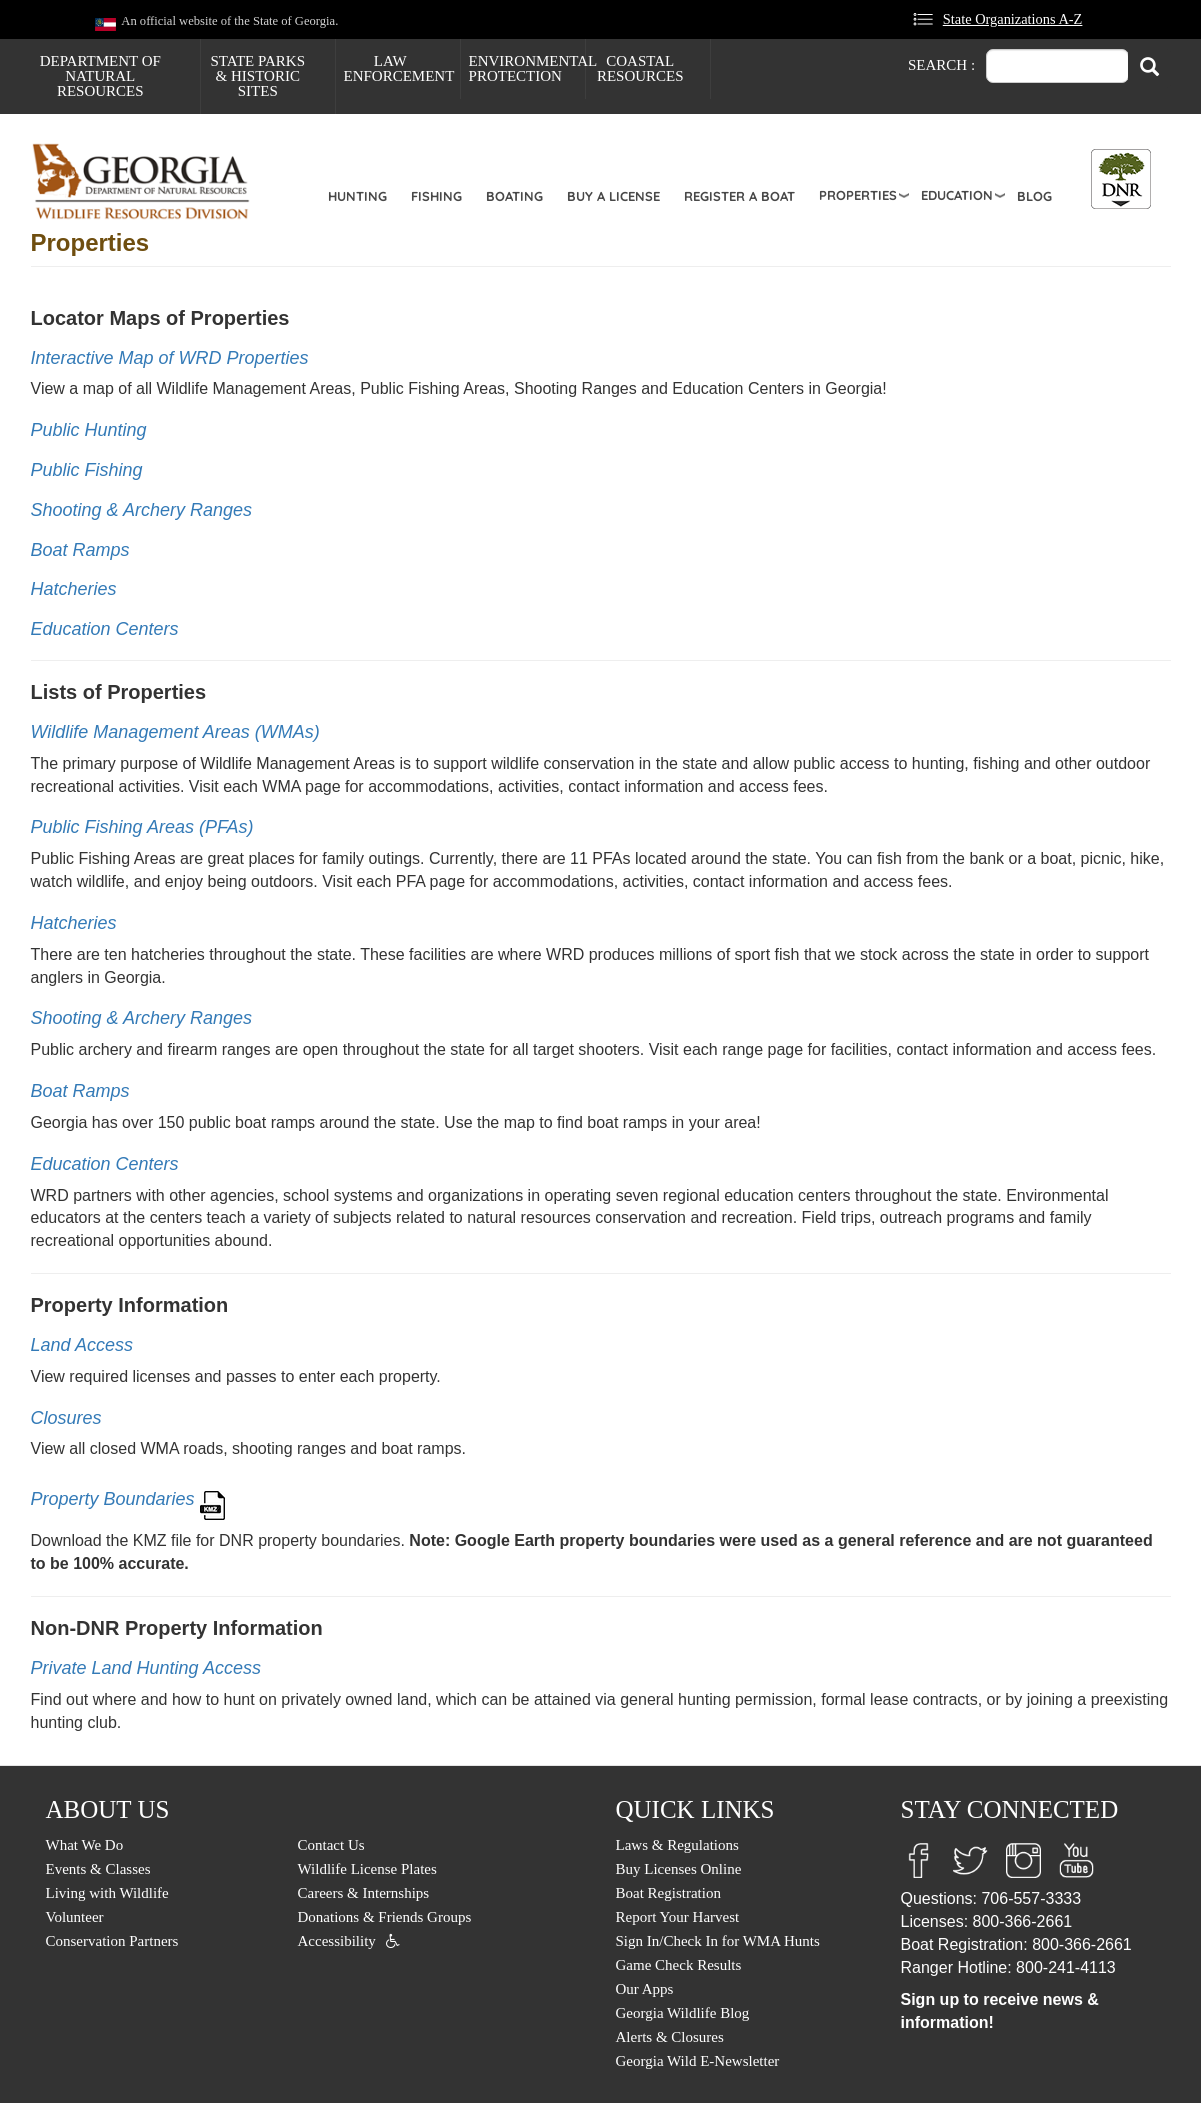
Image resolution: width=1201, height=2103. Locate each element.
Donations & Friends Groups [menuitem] (385, 1917)
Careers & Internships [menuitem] (364, 1893)
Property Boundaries (113, 1500)
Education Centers (105, 629)
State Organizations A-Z (1013, 19)
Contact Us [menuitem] (331, 1845)
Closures (66, 1418)
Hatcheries (74, 589)
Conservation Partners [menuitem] (112, 1941)
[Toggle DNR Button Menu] (1121, 179)
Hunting (357, 196)
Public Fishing (87, 470)
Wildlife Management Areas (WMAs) (175, 732)
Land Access (82, 1345)
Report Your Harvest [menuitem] (678, 1917)
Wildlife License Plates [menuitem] (367, 1869)
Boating (514, 196)
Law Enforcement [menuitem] (399, 68)
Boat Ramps (80, 550)
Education (957, 195)
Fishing (436, 196)
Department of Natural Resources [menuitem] (100, 76)
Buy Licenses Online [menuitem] (679, 1869)
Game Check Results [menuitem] (679, 1965)
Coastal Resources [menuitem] (640, 68)
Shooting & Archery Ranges (141, 510)
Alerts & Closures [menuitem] (670, 2037)
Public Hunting (89, 430)
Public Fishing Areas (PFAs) (142, 827)
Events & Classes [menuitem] (98, 1869)
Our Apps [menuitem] (645, 1989)
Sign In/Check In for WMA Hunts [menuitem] (718, 1941)
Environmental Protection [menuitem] (527, 68)
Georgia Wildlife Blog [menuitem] (683, 2013)
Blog (1034, 196)
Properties (858, 195)
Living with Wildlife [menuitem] (107, 1893)
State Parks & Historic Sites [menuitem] (257, 76)
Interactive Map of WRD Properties (170, 358)
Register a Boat (739, 196)
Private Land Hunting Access (146, 1668)
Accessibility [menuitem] (337, 1941)
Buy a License (613, 196)
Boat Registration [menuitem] (668, 1893)
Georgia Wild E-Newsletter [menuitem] (698, 2061)
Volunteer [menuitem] (75, 1917)
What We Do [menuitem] (85, 1845)
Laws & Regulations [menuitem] (677, 1845)
